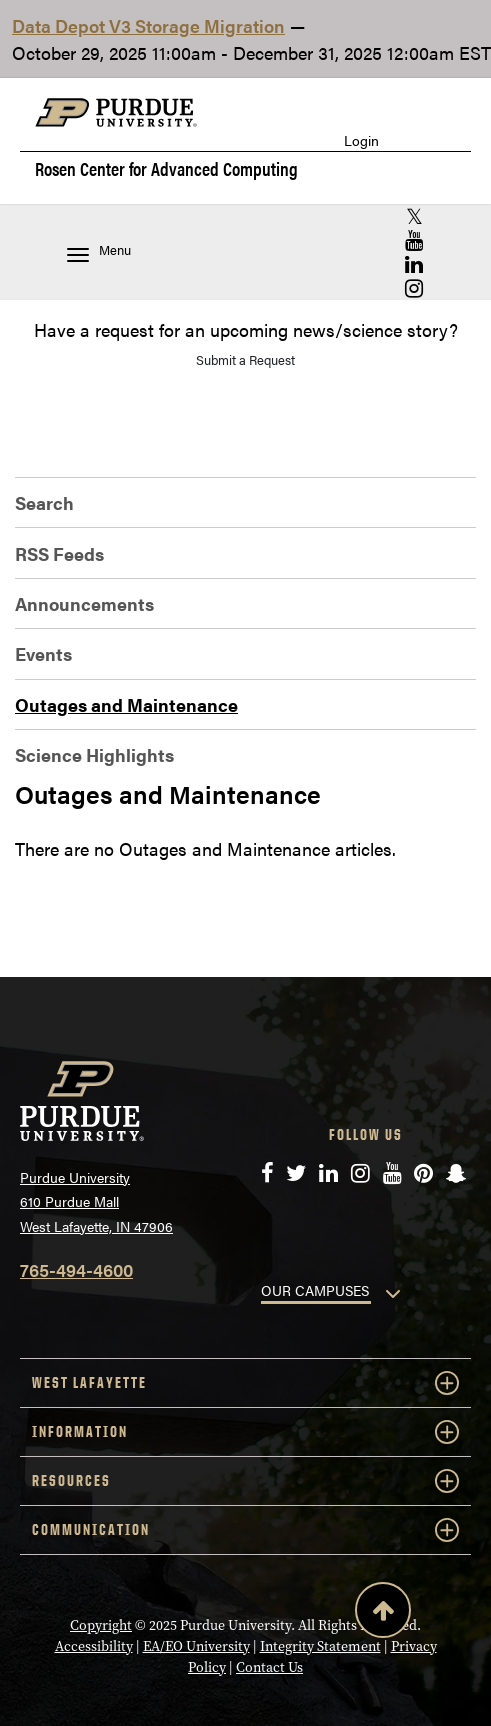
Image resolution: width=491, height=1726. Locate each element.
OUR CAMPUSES (315, 1290)
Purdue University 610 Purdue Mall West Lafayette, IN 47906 (96, 1201)
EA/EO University (196, 1646)
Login (361, 140)
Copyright (101, 1625)
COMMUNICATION (245, 1530)
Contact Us (269, 1667)
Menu (99, 251)
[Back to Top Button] (383, 1614)
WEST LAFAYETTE (245, 1383)
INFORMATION (245, 1432)
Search (44, 502)
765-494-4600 (76, 1269)
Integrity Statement (320, 1646)
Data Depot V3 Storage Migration (148, 25)
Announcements (84, 603)
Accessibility (94, 1646)
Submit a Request (245, 359)
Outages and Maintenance (126, 704)
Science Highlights (94, 754)
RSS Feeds (59, 553)
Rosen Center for (166, 169)
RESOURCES (245, 1481)
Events (43, 653)
